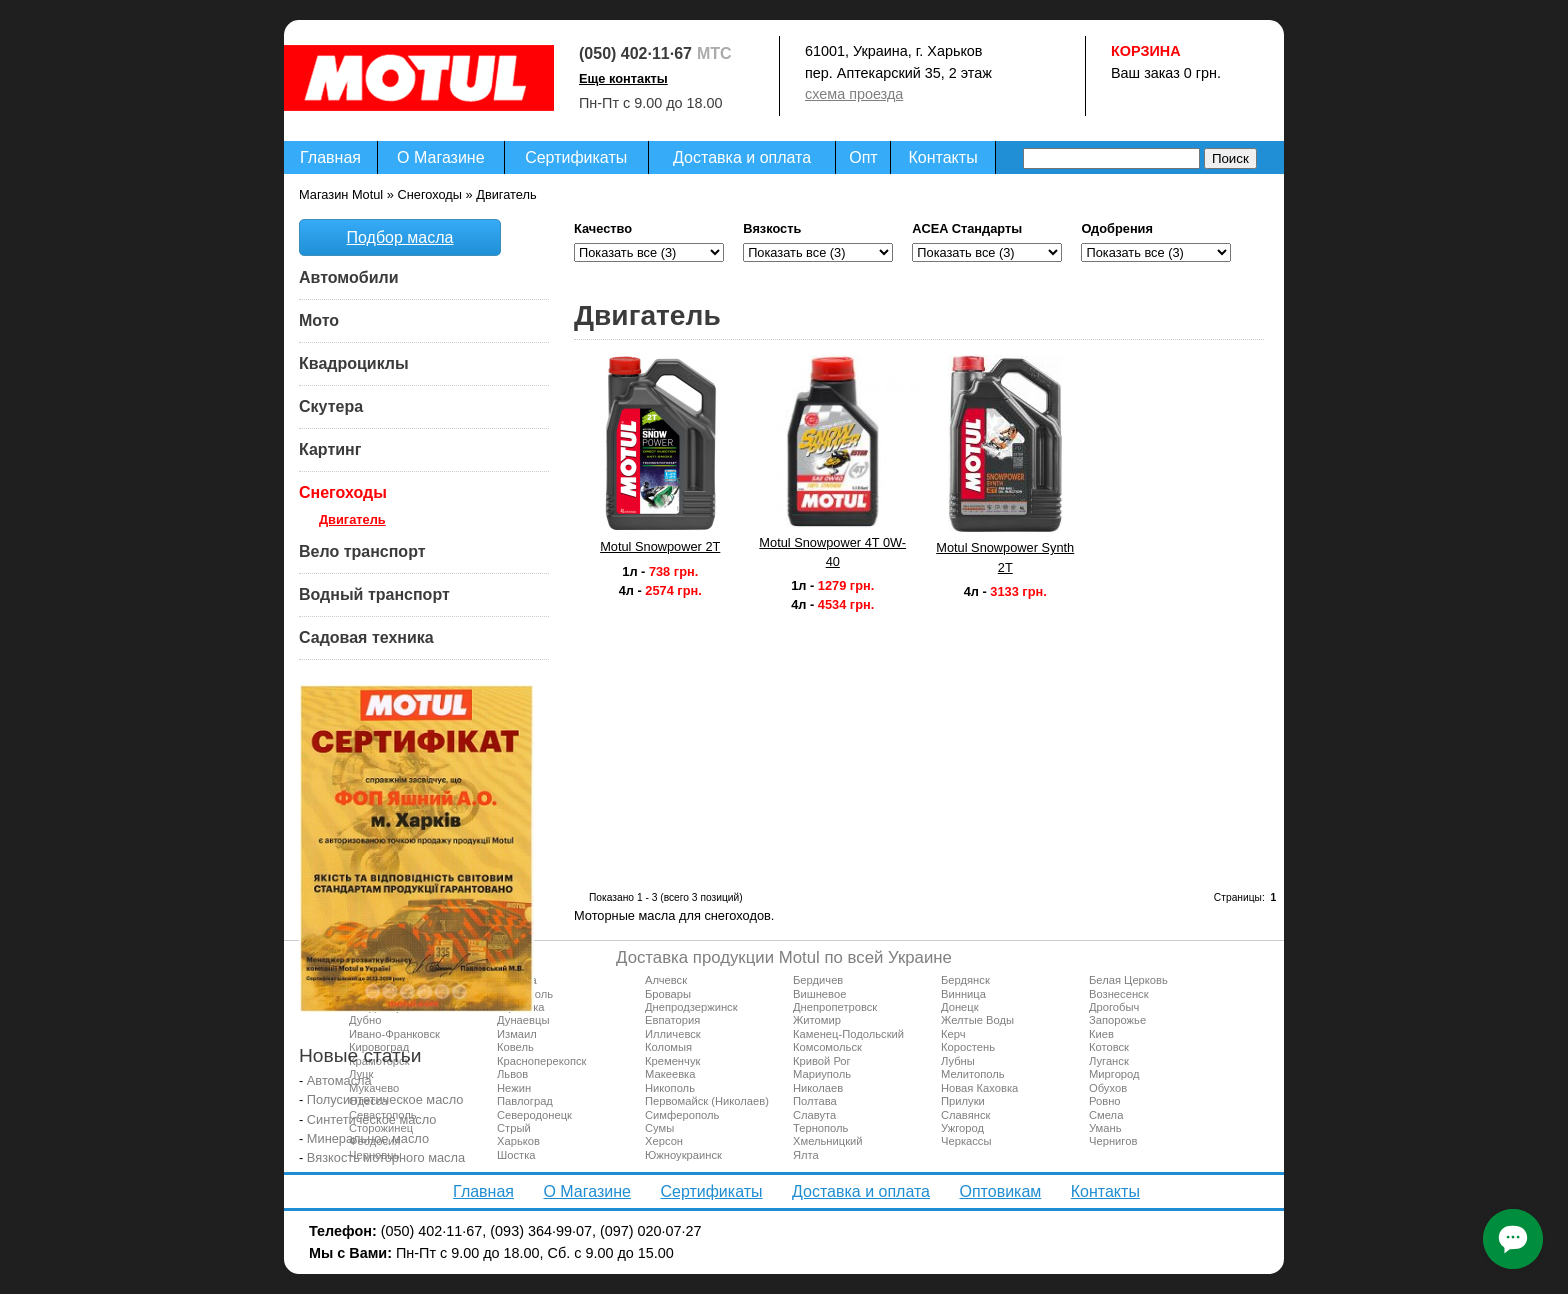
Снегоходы (343, 492)
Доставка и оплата (742, 157)
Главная (330, 157)
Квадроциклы (354, 363)
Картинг (330, 449)
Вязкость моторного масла (386, 1157)
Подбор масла (400, 237)
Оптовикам (1000, 1191)
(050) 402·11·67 (635, 53)
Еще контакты (623, 78)
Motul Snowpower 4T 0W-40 (832, 552)
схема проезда (854, 94)
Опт (863, 157)
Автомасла (339, 1080)
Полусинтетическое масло (385, 1099)
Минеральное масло (368, 1138)
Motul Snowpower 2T (660, 546)
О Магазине (441, 157)
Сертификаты (576, 157)
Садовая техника (366, 637)
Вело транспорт (362, 551)
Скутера (331, 406)
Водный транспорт (374, 594)
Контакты (943, 157)
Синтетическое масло (372, 1119)
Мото (319, 320)
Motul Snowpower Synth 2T (1005, 557)
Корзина (1146, 51)
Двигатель (352, 519)
